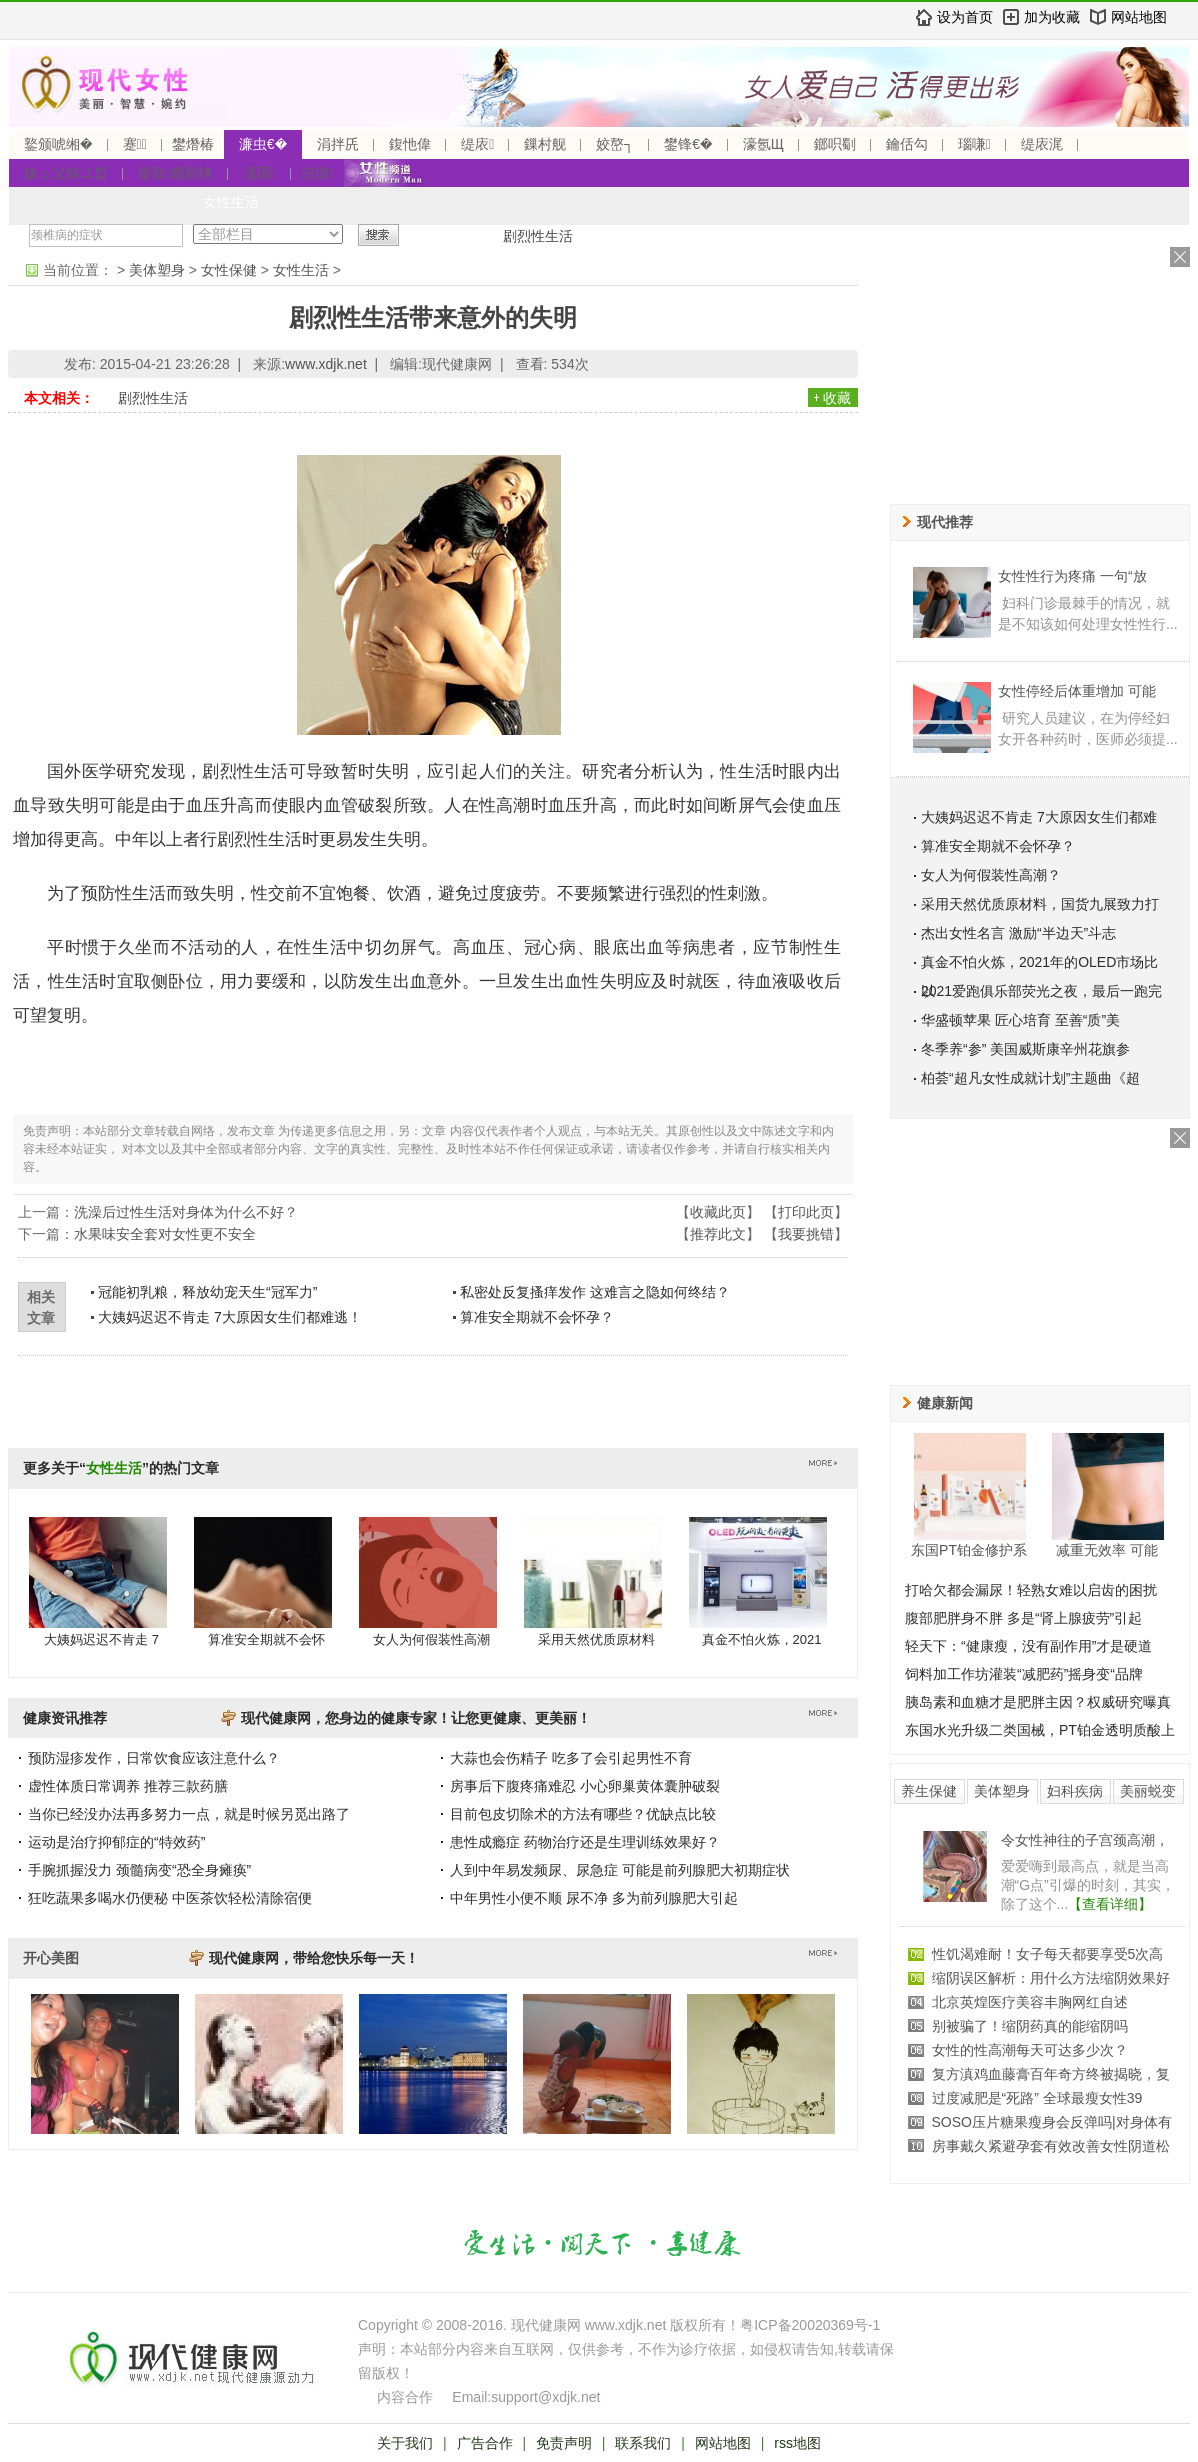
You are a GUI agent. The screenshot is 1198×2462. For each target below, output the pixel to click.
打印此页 (806, 1212)
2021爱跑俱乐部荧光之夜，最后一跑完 (1041, 991)
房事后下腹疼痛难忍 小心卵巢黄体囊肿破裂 (585, 1786)
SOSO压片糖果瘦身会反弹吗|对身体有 (1052, 2122)
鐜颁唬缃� (58, 144)
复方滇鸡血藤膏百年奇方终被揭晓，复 (1051, 2074)
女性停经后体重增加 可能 (1077, 691)
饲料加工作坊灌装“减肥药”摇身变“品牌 (1024, 1674)
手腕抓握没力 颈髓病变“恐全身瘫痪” (139, 1870)
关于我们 (405, 2443)
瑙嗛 (974, 144)
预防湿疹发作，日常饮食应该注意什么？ (154, 1758)
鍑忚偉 (410, 144)
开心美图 (51, 1958)
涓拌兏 (338, 144)
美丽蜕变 (1148, 1791)
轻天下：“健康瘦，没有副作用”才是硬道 (1028, 1646)
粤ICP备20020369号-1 (810, 2325)
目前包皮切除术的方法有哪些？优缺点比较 (583, 1814)
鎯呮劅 (835, 144)
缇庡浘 (1042, 144)
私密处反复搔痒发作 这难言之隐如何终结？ (595, 1292)
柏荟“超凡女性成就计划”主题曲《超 (1030, 1078)
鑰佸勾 (907, 144)
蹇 (135, 144)
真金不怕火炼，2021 (762, 1639)
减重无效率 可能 (1107, 1550)
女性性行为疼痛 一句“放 (1072, 576)
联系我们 (643, 2443)
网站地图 (1139, 17)
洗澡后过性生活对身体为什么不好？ (186, 1212)
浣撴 (317, 173)
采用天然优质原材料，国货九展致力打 (1040, 904)
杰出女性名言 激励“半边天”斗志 (1018, 933)
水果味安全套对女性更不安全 (165, 1234)
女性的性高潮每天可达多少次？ (1030, 2050)
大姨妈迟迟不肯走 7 (101, 1639)
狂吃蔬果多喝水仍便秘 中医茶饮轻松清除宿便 (170, 1898)
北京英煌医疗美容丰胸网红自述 (1030, 2002)
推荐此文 (718, 1234)
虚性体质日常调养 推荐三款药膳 (128, 1786)
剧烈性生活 (538, 236)
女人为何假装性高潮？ (991, 875)
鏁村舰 (545, 144)
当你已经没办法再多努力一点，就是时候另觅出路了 (189, 1814)
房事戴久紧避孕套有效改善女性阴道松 (1051, 2146)
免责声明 (564, 2443)
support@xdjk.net (545, 2397)
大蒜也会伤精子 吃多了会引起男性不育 (571, 1758)
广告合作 (485, 2443)
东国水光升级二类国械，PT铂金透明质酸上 (1040, 1730)
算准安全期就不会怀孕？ (537, 1317)
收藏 (837, 398)
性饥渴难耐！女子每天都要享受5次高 (1048, 1954)
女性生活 (231, 202)
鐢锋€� (688, 144)
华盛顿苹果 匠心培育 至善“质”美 (1020, 1020)
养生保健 (929, 1791)
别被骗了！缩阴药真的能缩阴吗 (1030, 2026)
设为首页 (965, 17)
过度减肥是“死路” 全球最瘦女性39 (1037, 2098)
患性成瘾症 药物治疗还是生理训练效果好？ (585, 1842)
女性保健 (229, 270)
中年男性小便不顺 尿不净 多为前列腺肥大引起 (594, 1898)
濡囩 (259, 173)
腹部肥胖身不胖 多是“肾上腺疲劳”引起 (1023, 1618)
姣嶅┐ (615, 144)
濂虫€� (263, 144)
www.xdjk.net (326, 364)
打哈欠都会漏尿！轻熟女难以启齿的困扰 (1031, 1590)
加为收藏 (1052, 17)
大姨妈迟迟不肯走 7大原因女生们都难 (1039, 817)
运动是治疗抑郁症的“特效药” (116, 1842)
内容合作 (405, 2397)
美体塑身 (157, 270)
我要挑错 (806, 1234)
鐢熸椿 (193, 144)
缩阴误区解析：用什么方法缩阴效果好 (1051, 1978)
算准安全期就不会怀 (266, 1639)
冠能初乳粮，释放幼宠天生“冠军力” (207, 1292)
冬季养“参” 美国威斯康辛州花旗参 (1025, 1049)
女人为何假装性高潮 (431, 1639)
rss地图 (797, 2443)
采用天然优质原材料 (596, 1639)
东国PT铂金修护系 (969, 1550)
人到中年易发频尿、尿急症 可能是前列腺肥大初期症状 (620, 1870)
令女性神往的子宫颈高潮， (1085, 1840)
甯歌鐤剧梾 (175, 173)
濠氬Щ (763, 144)
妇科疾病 (1075, 1791)
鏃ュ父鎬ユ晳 (66, 173)
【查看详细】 (1110, 1904)
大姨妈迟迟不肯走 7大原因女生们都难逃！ (230, 1317)
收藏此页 (718, 1212)
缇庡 (477, 144)
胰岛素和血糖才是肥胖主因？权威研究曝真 (1038, 1702)
